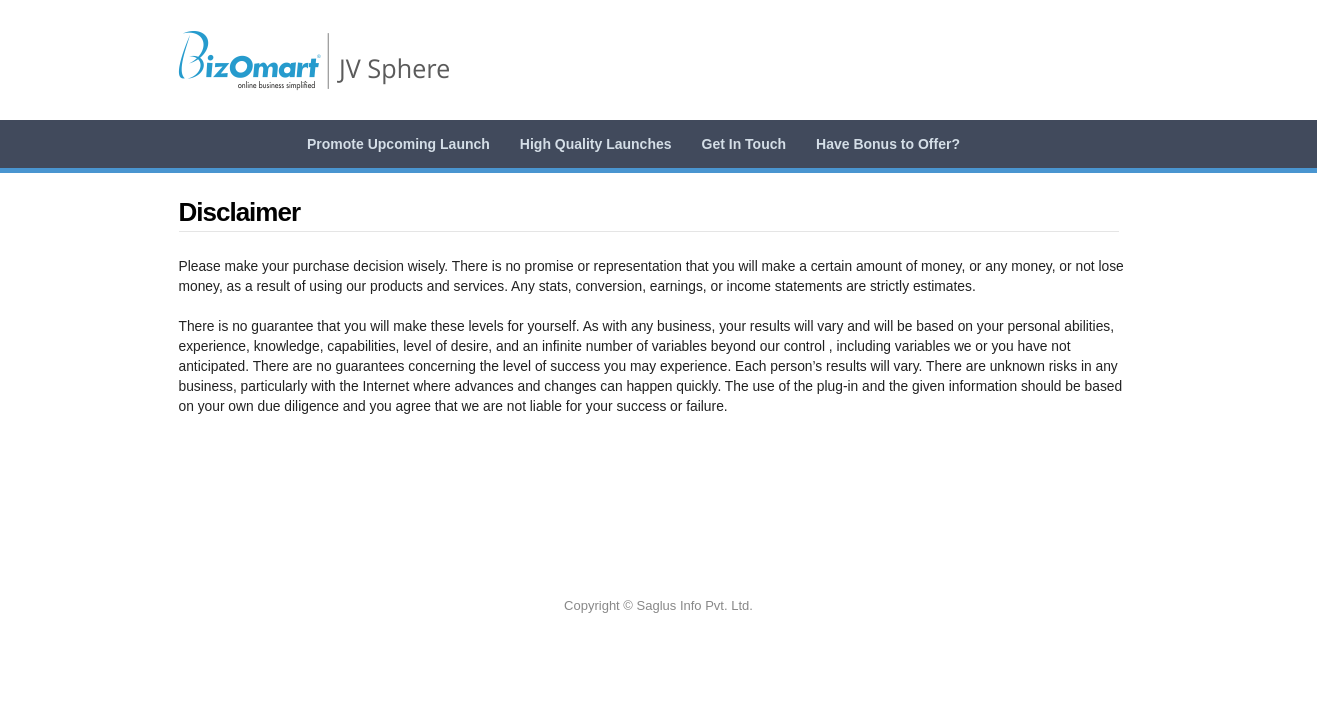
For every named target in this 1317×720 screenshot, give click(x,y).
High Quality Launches (596, 144)
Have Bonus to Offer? (888, 144)
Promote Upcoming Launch (398, 144)
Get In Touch (744, 144)
